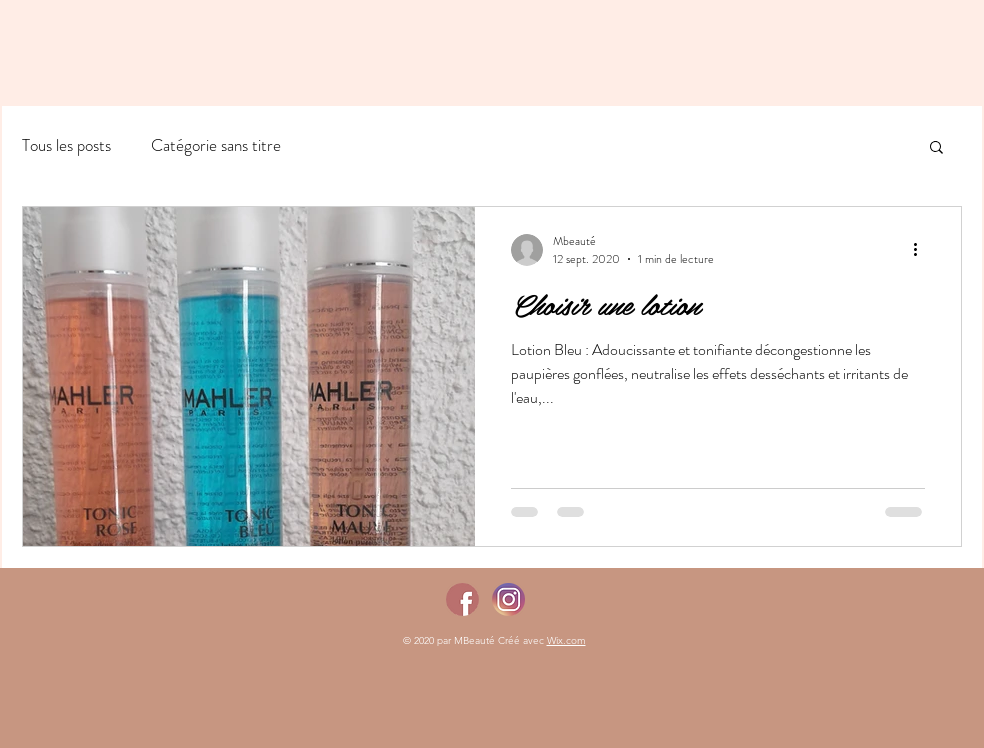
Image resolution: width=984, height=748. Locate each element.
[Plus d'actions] (922, 250)
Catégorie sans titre (216, 145)
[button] (936, 148)
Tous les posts (66, 145)
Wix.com (566, 640)
